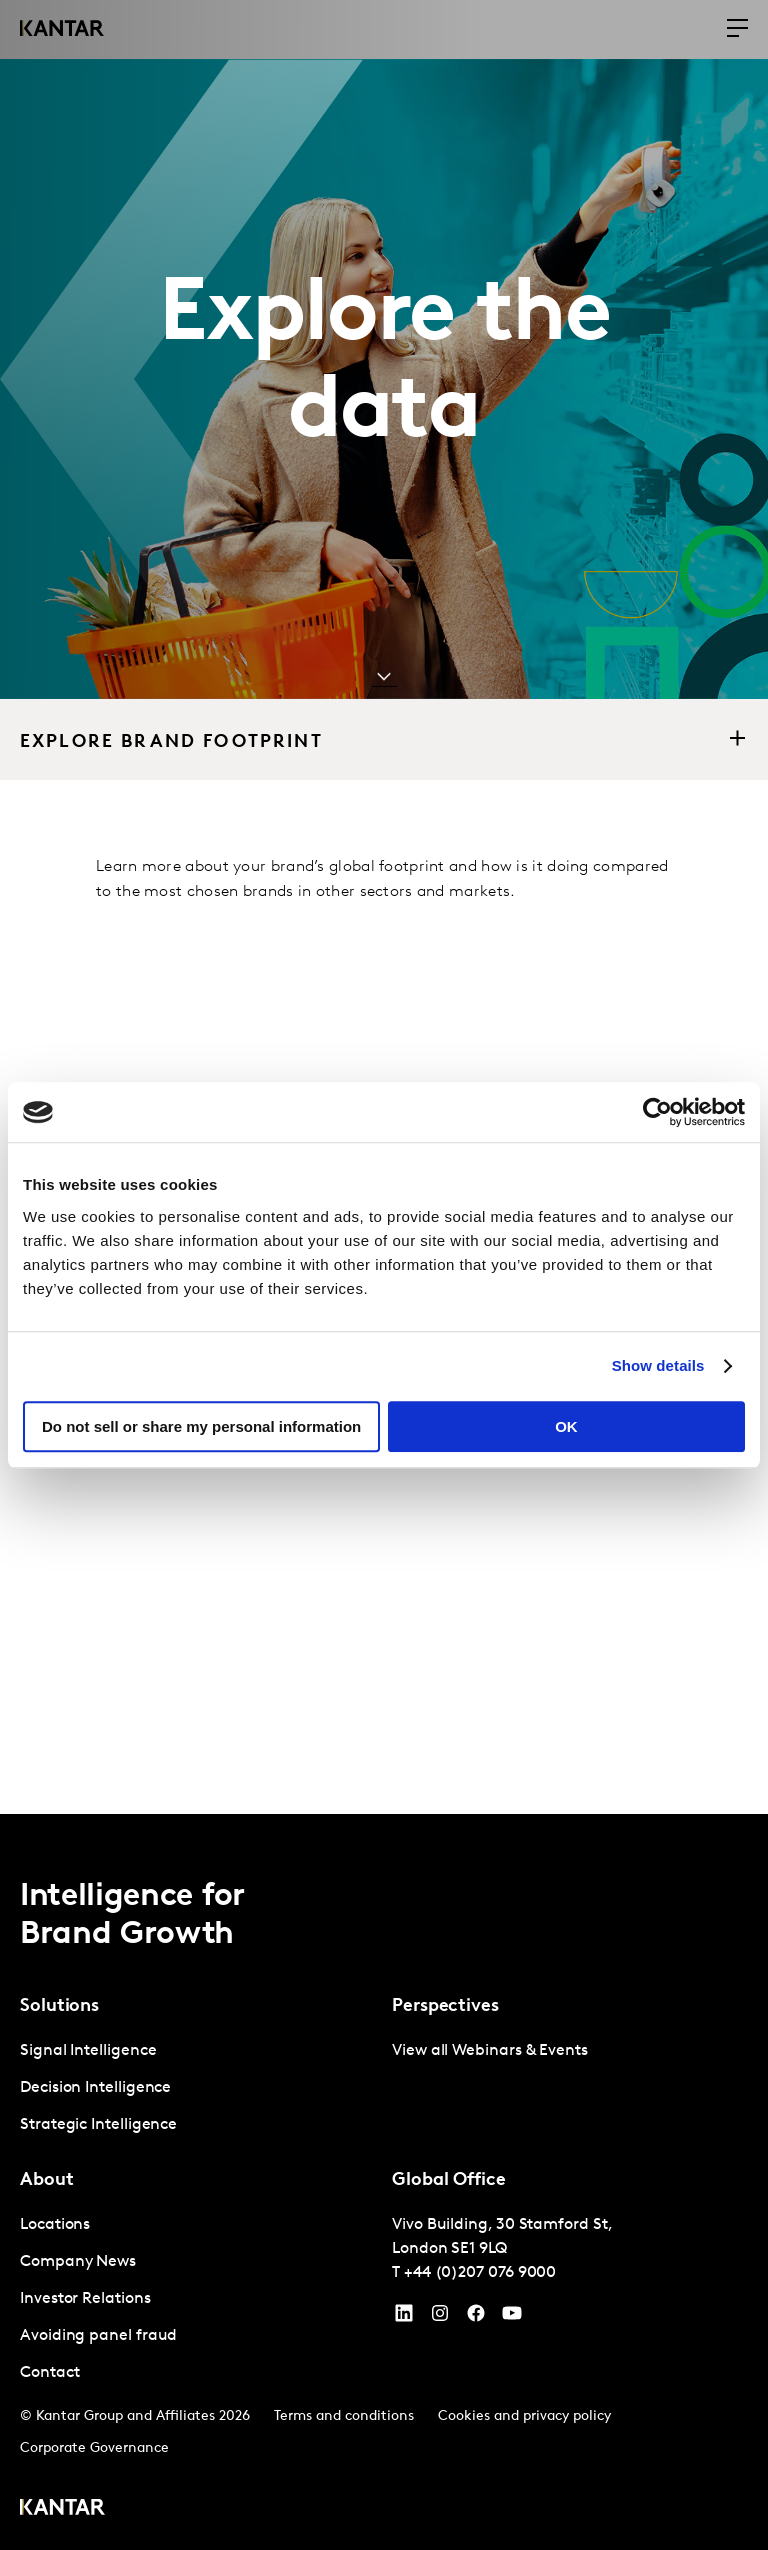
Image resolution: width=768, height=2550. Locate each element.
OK (566, 1426)
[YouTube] (404, 2318)
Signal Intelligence (88, 2051)
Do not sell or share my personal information (201, 1426)
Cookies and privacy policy (524, 2416)
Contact (49, 2373)
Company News (78, 2262)
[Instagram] (440, 2318)
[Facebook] (476, 2318)
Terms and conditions (344, 2416)
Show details (658, 1365)
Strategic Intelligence (98, 2125)
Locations (55, 2225)
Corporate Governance (94, 2448)
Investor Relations (85, 2299)
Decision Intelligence (95, 2088)
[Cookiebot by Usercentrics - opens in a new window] (657, 1112)
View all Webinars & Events (490, 2051)
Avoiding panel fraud (98, 2336)
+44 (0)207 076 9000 (480, 2273)
